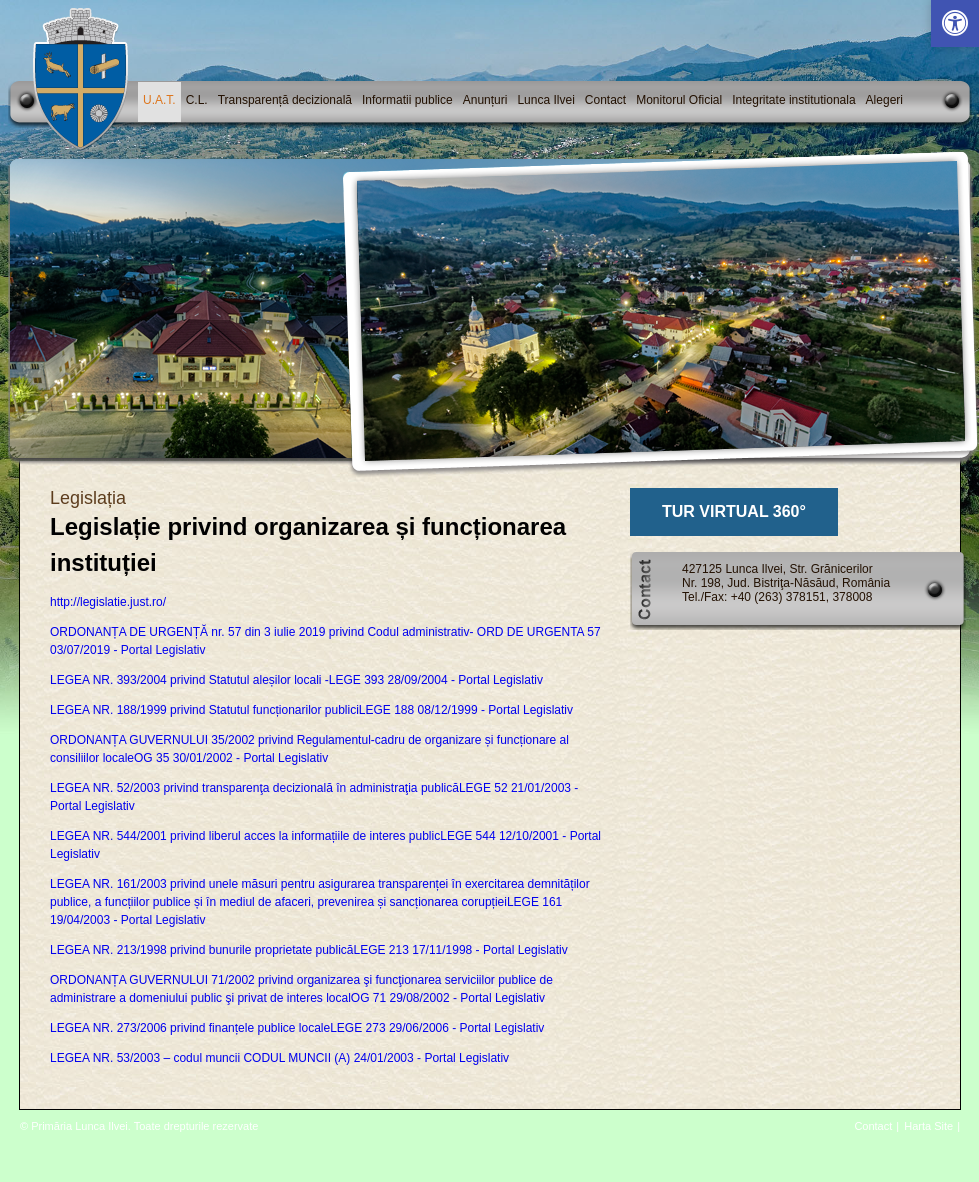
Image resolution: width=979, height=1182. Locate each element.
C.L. (197, 100)
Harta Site (928, 1126)
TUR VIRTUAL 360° (734, 511)
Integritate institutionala (793, 100)
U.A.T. (159, 100)
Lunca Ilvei (545, 100)
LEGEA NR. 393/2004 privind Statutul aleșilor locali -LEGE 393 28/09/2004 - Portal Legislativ (296, 680)
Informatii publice (407, 100)
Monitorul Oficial (679, 100)
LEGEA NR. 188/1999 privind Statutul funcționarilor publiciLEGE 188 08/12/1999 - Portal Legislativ (311, 710)
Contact (605, 100)
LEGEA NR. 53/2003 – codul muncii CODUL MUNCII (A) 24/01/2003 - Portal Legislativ (279, 1058)
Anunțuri (485, 100)
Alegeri (884, 100)
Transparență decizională (285, 100)
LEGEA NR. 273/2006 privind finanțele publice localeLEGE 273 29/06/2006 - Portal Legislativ (297, 1028)
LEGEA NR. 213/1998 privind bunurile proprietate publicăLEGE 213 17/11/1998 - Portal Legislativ (309, 950)
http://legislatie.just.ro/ (108, 602)
